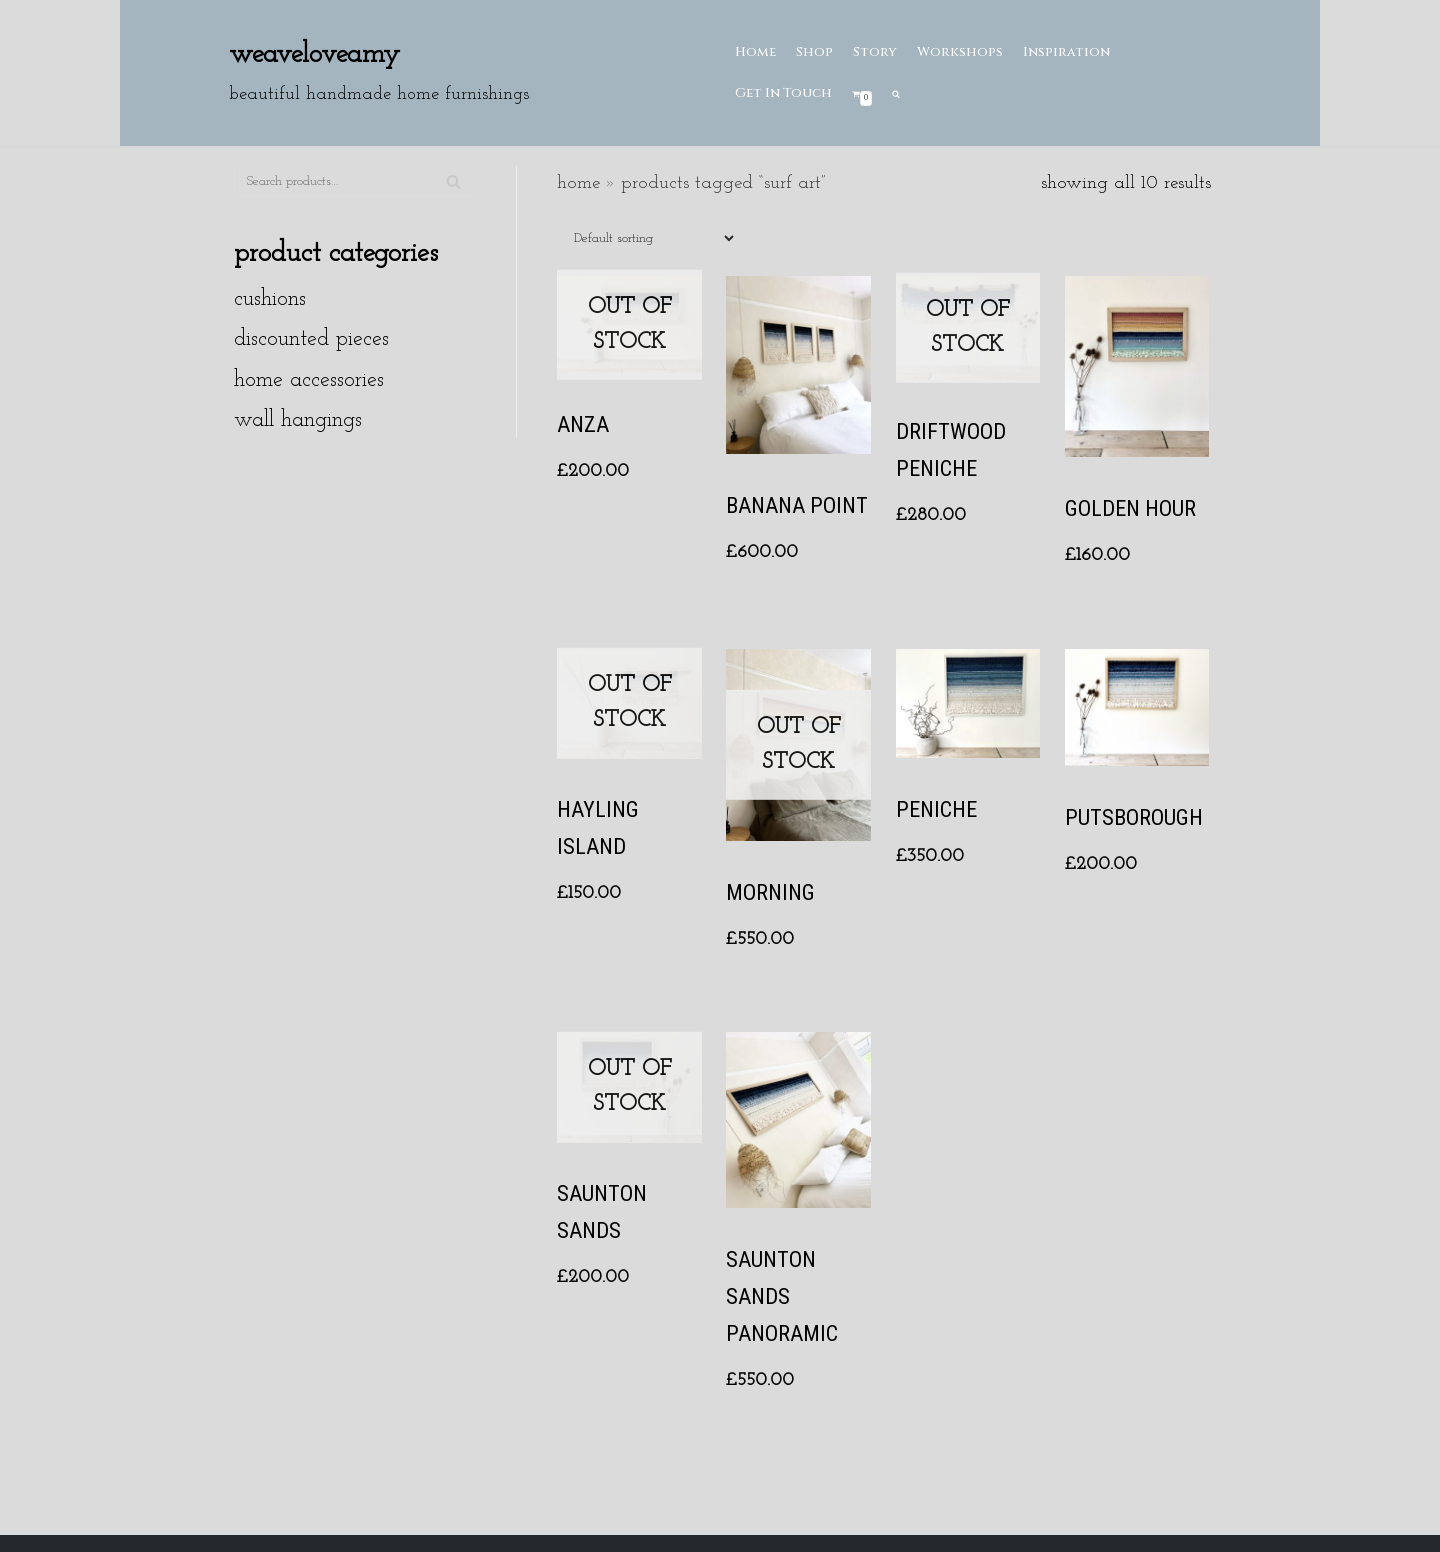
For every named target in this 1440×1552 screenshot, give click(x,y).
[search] (896, 93)
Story (875, 52)
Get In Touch (783, 93)
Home (755, 52)
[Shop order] (647, 238)
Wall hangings (298, 420)
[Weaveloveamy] (379, 72)
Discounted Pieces (311, 339)
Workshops (960, 52)
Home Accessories (309, 380)
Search (453, 190)
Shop (814, 52)
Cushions (270, 299)
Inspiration (1066, 52)
